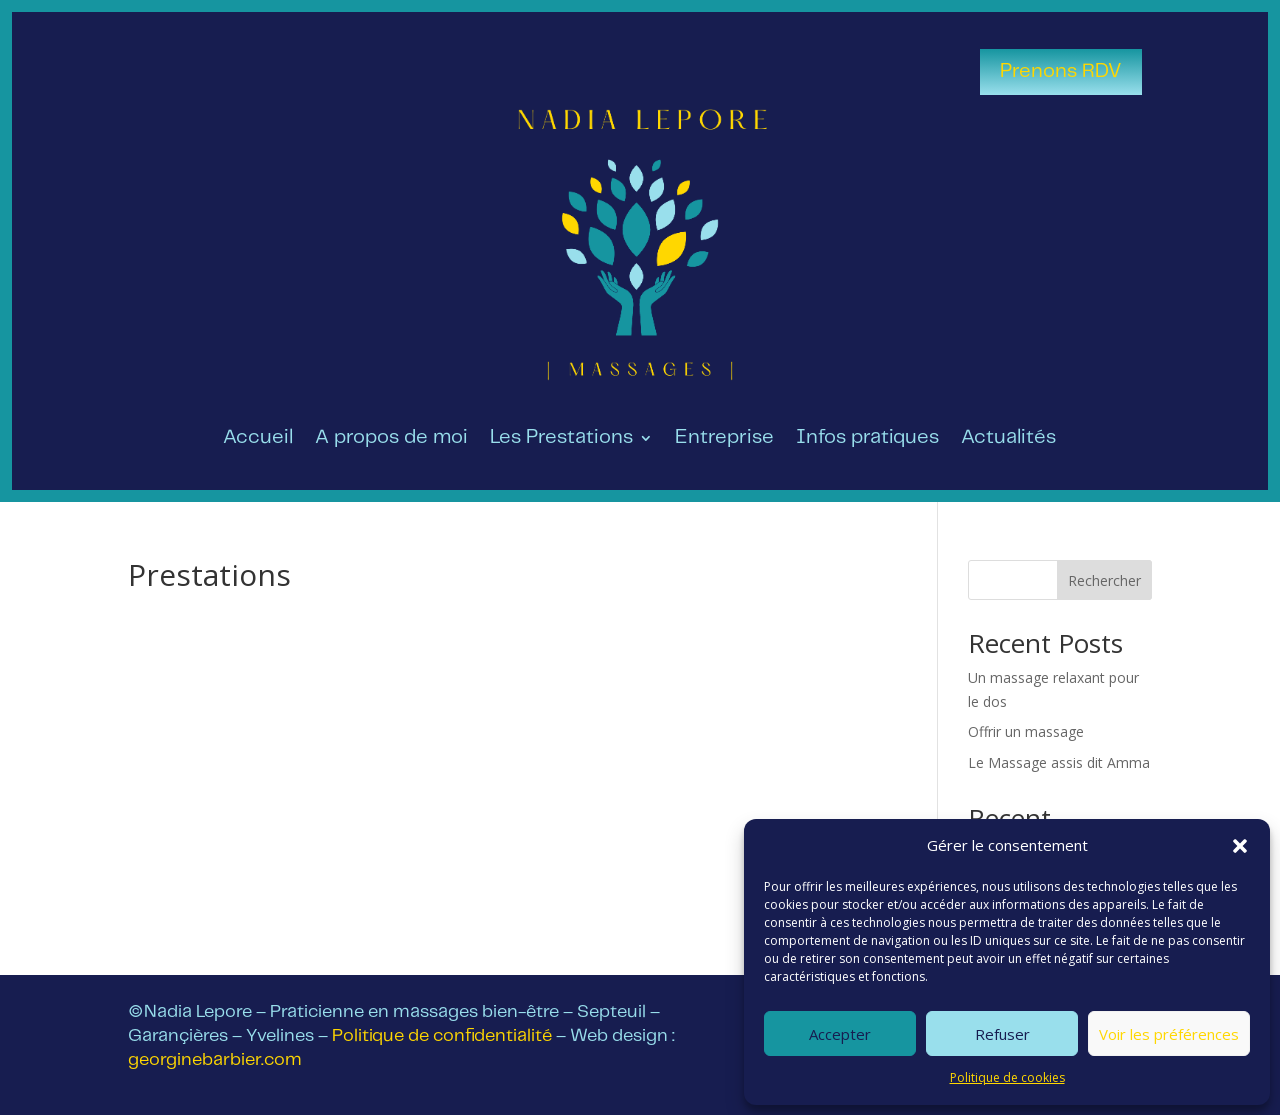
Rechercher (1104, 580)
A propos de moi (391, 439)
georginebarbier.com (215, 1060)
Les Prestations (561, 439)
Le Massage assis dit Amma (1059, 762)
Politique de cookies (1007, 1077)
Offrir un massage (1026, 731)
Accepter (840, 1034)
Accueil (258, 439)
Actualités (1008, 439)
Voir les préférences (1169, 1034)
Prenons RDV (1061, 71)
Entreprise (724, 439)
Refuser (1002, 1034)
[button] (1240, 846)
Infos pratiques (867, 439)
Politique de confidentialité (442, 1036)
